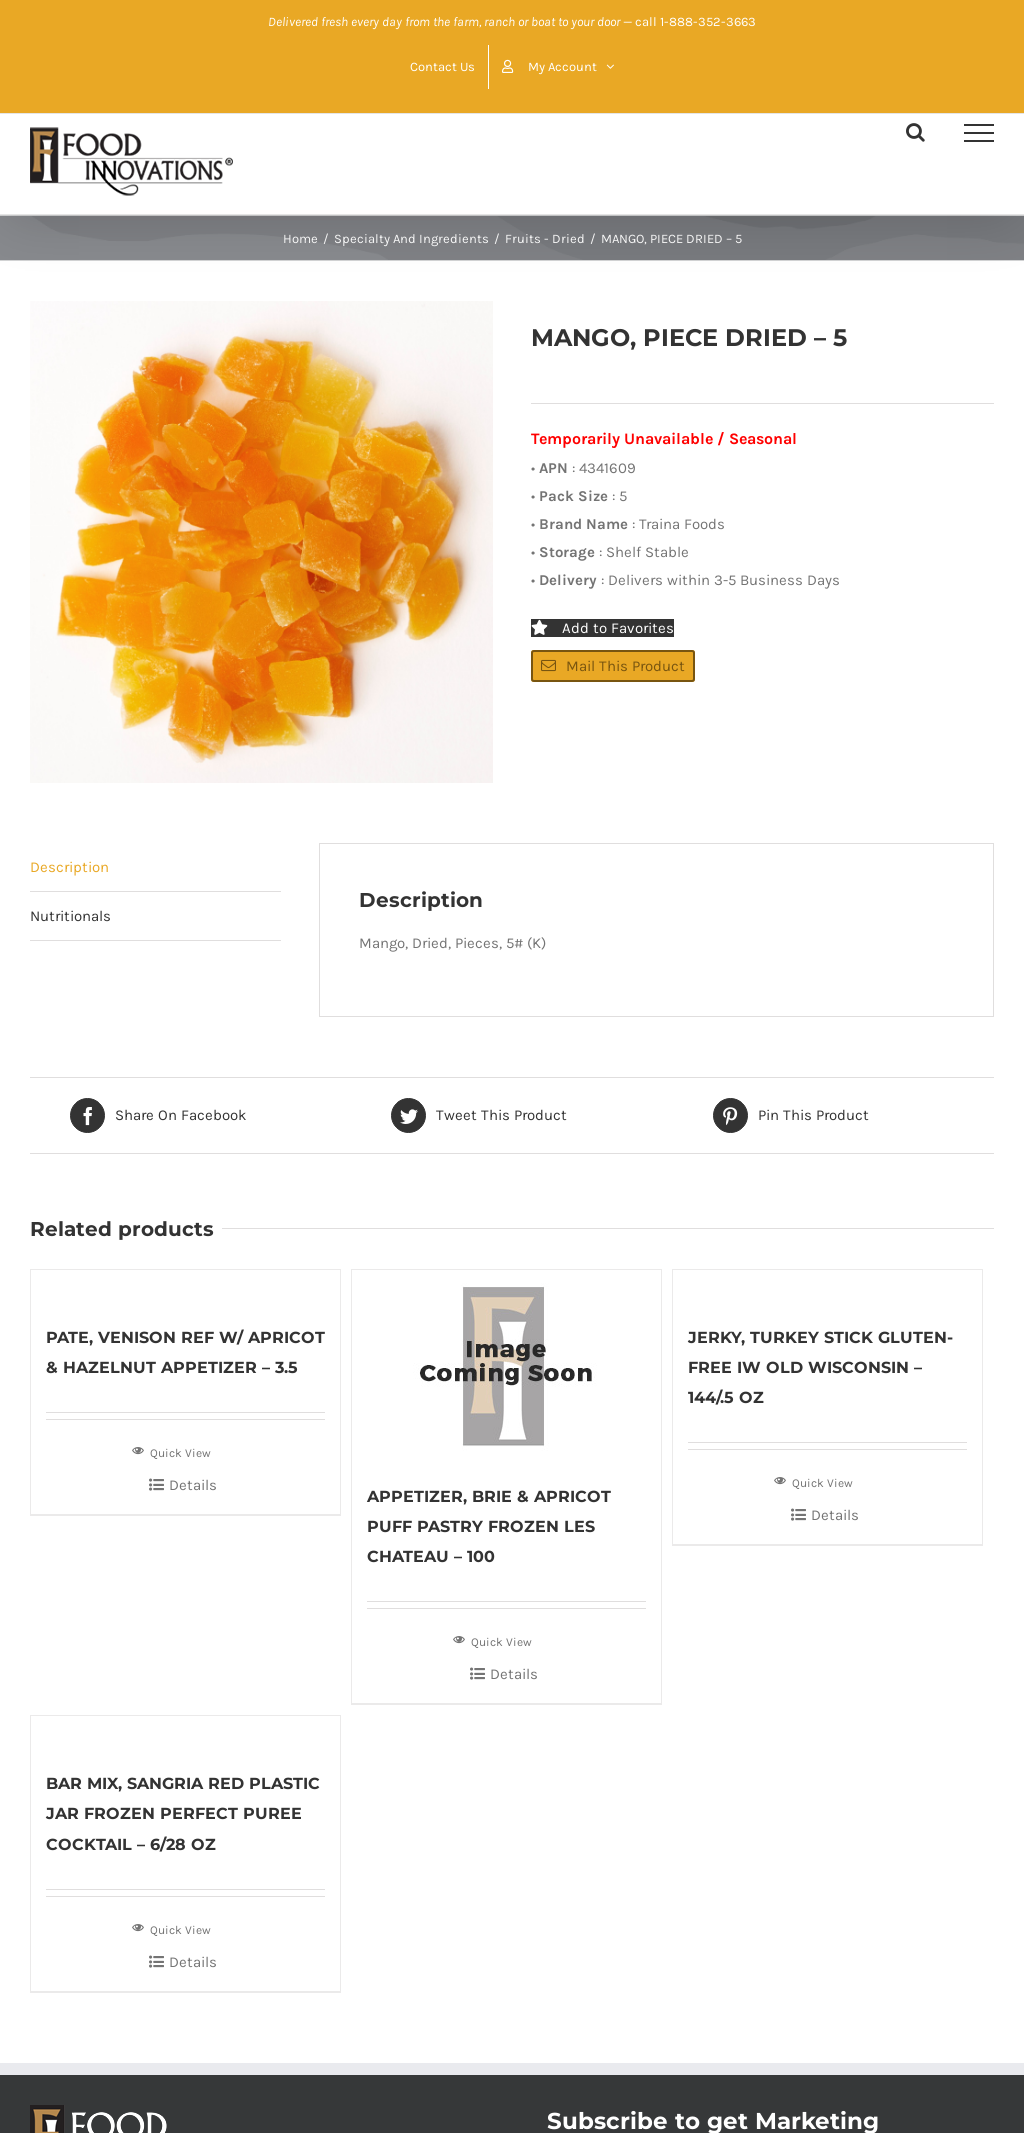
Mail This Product (613, 666)
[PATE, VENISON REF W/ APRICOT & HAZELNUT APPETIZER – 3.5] (185, 1286)
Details (193, 1485)
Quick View (171, 1451)
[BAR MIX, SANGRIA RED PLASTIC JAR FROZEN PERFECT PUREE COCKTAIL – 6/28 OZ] (185, 1732)
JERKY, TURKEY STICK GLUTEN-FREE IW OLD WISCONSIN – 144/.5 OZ (820, 1367)
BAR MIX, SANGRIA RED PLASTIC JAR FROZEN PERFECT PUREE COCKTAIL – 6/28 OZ (183, 1813)
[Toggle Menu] (979, 133)
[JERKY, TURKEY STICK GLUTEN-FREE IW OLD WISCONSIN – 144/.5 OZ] (827, 1286)
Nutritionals (70, 916)
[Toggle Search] (915, 132)
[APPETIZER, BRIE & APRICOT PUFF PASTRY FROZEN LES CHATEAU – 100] (506, 1366)
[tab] (155, 867)
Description (69, 867)
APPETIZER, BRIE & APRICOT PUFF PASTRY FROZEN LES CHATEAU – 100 (489, 1526)
